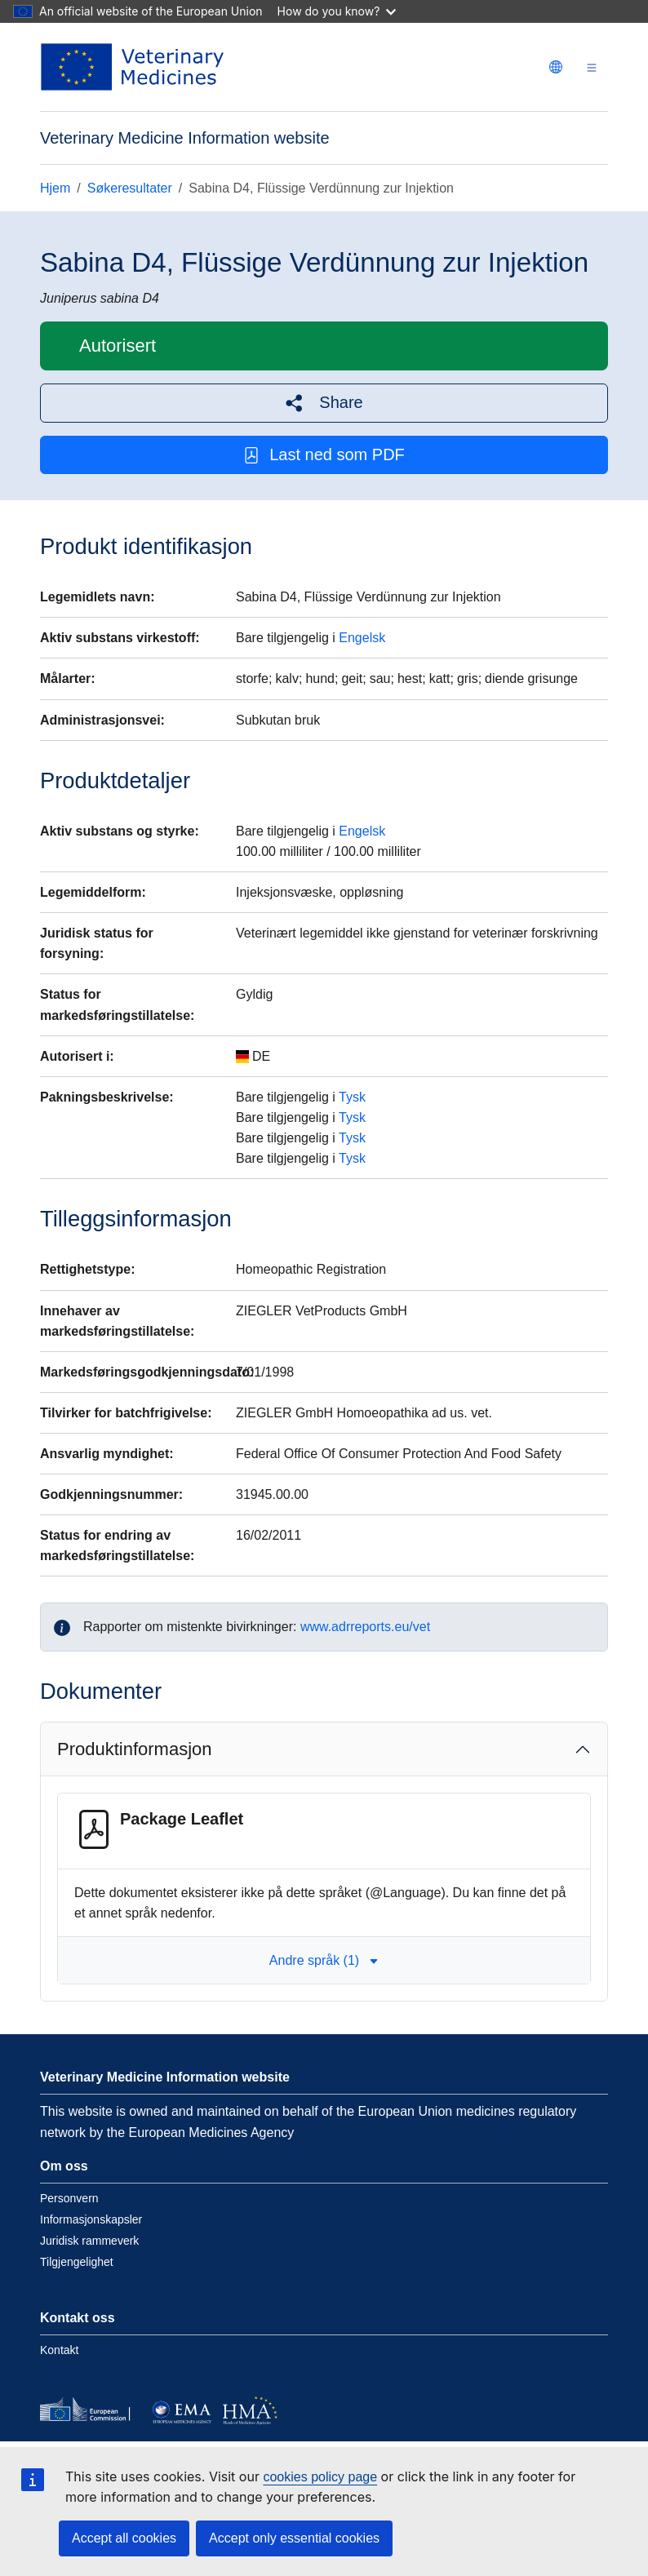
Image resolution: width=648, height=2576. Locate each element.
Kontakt (59, 2350)
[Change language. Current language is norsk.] (555, 66)
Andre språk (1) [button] (324, 1960)
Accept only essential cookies (294, 2538)
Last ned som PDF (324, 455)
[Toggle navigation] (591, 67)
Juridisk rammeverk (89, 2240)
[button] (324, 403)
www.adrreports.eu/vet (365, 1627)
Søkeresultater (129, 188)
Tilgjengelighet (76, 2261)
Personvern (69, 2198)
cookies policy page (320, 2477)
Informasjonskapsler (91, 2219)
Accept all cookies (124, 2538)
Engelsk (362, 638)
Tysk (352, 1097)
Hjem (55, 188)
